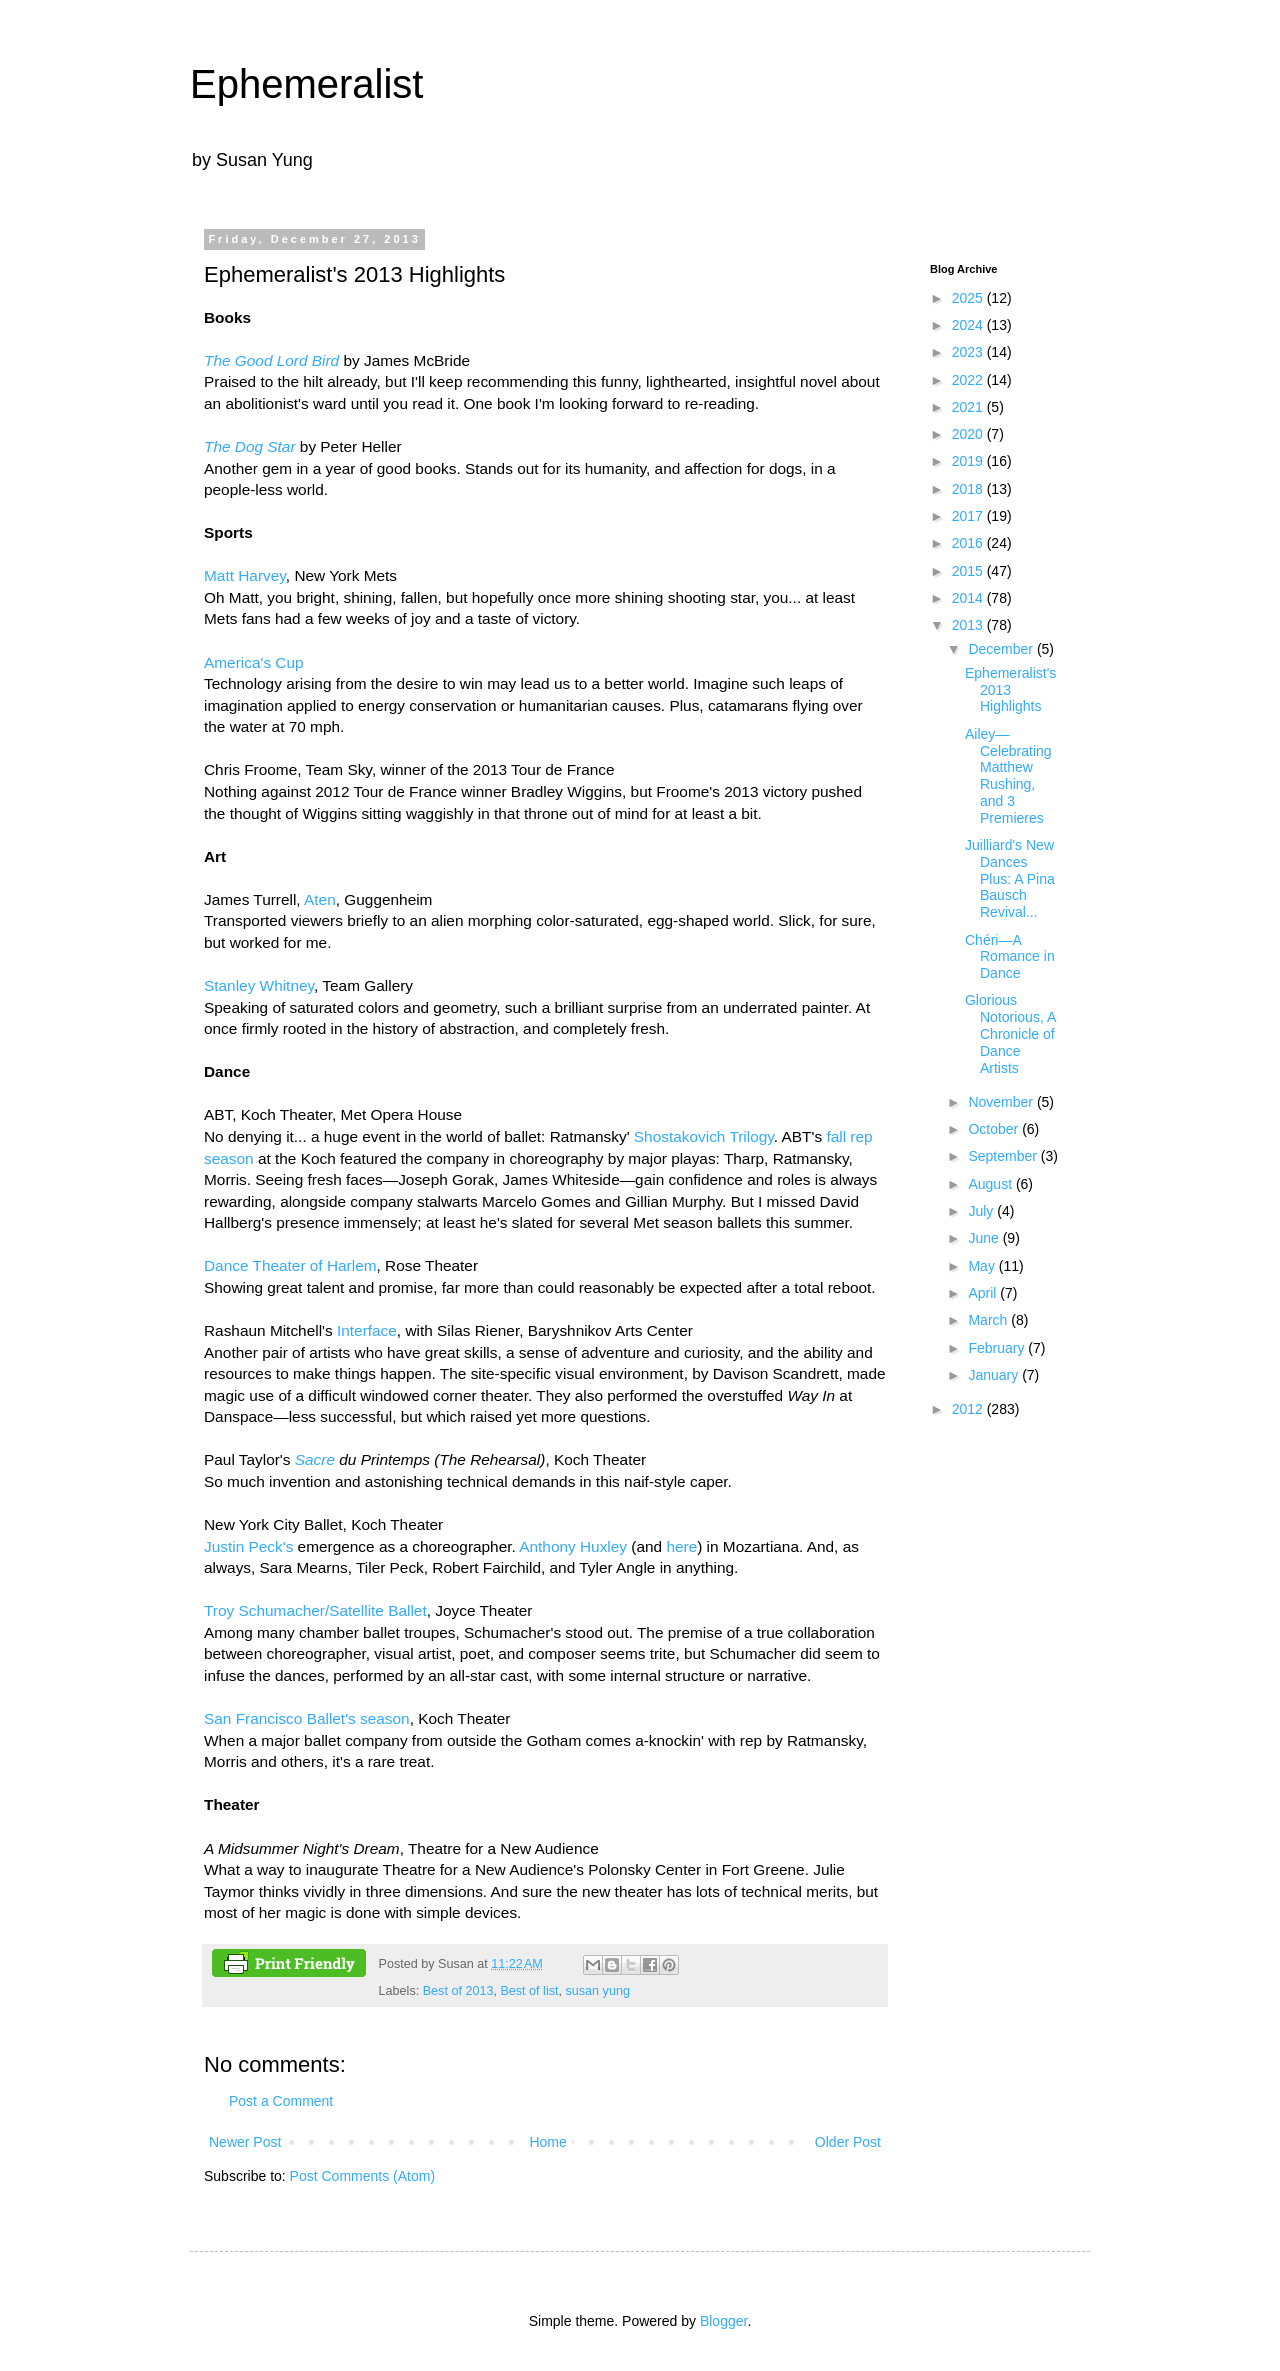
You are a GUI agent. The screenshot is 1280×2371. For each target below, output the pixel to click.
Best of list (529, 1991)
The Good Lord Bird (271, 360)
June (985, 1238)
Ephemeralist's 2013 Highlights (1010, 690)
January (995, 1375)
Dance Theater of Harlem (290, 1265)
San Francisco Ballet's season (307, 1718)
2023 (969, 352)
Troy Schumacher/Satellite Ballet (315, 1610)
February (998, 1348)
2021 (969, 407)
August (991, 1184)
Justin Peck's (248, 1546)
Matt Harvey (245, 575)
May (983, 1266)
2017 (969, 516)
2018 (969, 489)
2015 (969, 571)
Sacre (315, 1459)
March (989, 1320)
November (1002, 1102)
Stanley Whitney (259, 985)
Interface (367, 1330)
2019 (969, 461)
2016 (969, 543)
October (995, 1129)
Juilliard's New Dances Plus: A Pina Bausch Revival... (1010, 878)
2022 (969, 380)
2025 (969, 298)
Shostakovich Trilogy (704, 1136)
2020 (969, 434)
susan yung (598, 1991)
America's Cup (254, 662)
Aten (320, 899)
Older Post (848, 2142)
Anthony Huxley (573, 1546)
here (681, 1546)
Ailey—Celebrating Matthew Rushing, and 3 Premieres (1008, 776)
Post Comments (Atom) (362, 2176)
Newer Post (245, 2142)
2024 (969, 325)
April (984, 1293)
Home (547, 2142)
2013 (969, 625)
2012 (969, 1409)
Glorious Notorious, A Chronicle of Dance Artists (1010, 1033)
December (1002, 649)
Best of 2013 (458, 1991)
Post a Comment (281, 2101)
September (1004, 1156)
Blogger (723, 2321)
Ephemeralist (306, 84)
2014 (969, 598)
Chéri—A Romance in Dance (1010, 957)
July (982, 1211)
